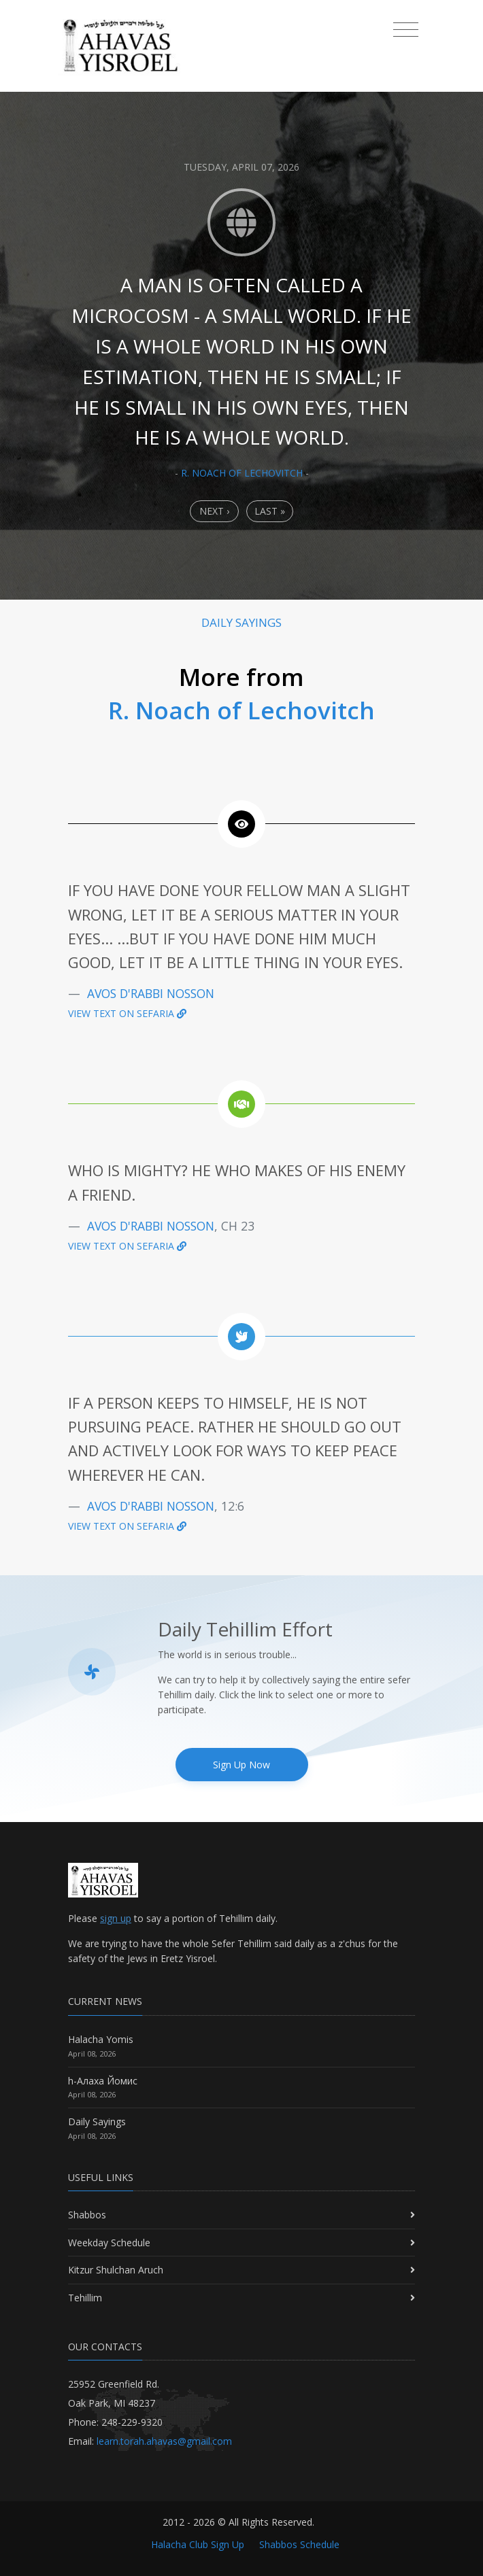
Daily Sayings (97, 2121)
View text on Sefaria (127, 1013)
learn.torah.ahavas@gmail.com (164, 2441)
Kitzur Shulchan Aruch (115, 2269)
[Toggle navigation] (405, 30)
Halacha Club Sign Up (197, 2544)
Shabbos (87, 2214)
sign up (115, 1918)
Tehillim (85, 2297)
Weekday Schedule (109, 2242)
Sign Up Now (241, 1764)
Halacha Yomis (100, 2039)
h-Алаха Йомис (102, 2080)
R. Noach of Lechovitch (242, 472)
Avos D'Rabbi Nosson (150, 993)
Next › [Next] (214, 510)
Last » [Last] (269, 510)
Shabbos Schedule (299, 2544)
